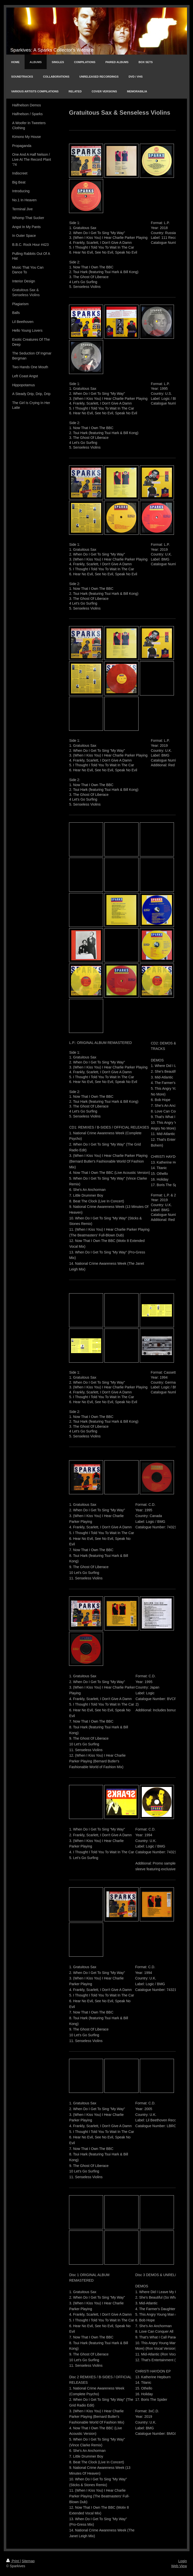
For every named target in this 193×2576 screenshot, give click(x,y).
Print (13, 2561)
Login (182, 2561)
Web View (179, 2566)
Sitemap (28, 2561)
